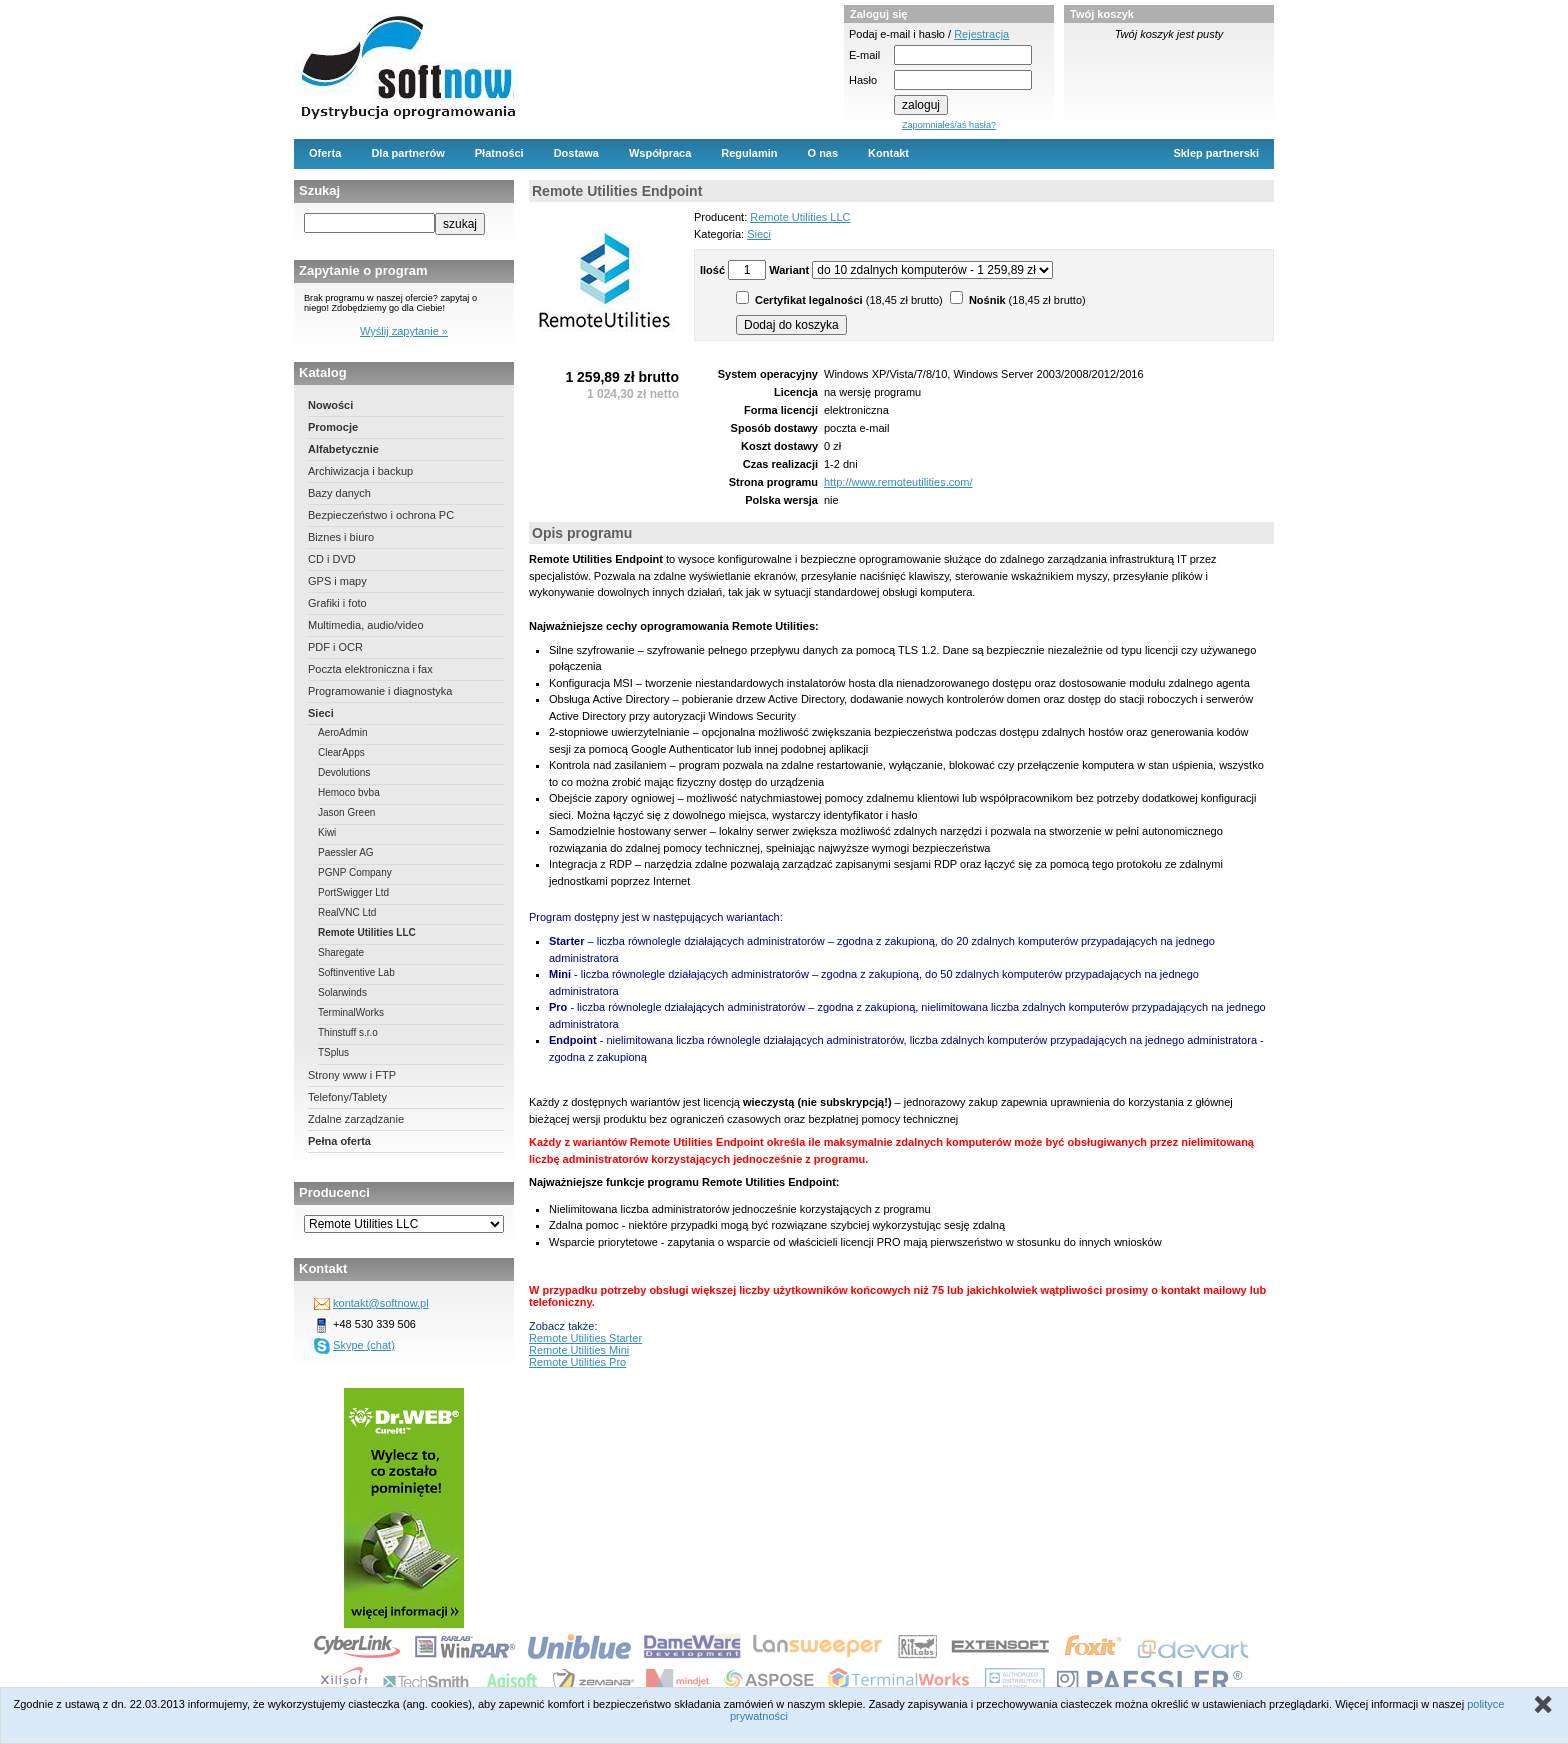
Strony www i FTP (352, 1075)
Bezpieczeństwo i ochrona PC (381, 515)
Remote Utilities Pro (577, 1362)
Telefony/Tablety (347, 1097)
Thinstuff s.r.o (348, 1032)
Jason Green (346, 812)
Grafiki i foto (337, 603)
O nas (823, 153)
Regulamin (749, 153)
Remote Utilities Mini (579, 1350)
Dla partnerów (407, 153)
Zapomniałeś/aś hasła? (949, 125)
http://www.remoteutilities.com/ (898, 482)
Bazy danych (339, 493)
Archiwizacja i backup (360, 471)
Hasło (863, 80)
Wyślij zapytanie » (404, 331)
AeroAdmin (342, 732)
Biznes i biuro (341, 537)
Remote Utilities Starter (585, 1338)
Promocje (333, 427)
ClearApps (341, 752)
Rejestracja (981, 34)
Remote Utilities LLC (367, 932)
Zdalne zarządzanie (356, 1119)
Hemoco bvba (349, 792)
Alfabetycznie (343, 449)
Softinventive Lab (356, 972)
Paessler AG (346, 852)
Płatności (499, 153)
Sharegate (341, 952)
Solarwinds (342, 992)
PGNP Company (355, 872)
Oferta (325, 153)
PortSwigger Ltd (353, 892)
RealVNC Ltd (347, 912)
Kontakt (888, 153)
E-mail (864, 55)
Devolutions (344, 772)
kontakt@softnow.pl (381, 1303)
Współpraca (660, 153)
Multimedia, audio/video (366, 625)
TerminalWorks (351, 1012)
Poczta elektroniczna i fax (370, 669)
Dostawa (576, 153)
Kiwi (327, 832)
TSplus (333, 1052)
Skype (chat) (364, 1345)
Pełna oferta (339, 1141)
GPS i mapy (337, 581)
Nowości (330, 405)
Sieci (321, 713)
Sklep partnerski (1216, 153)
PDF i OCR (335, 647)
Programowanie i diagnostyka (380, 691)
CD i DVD (332, 559)
